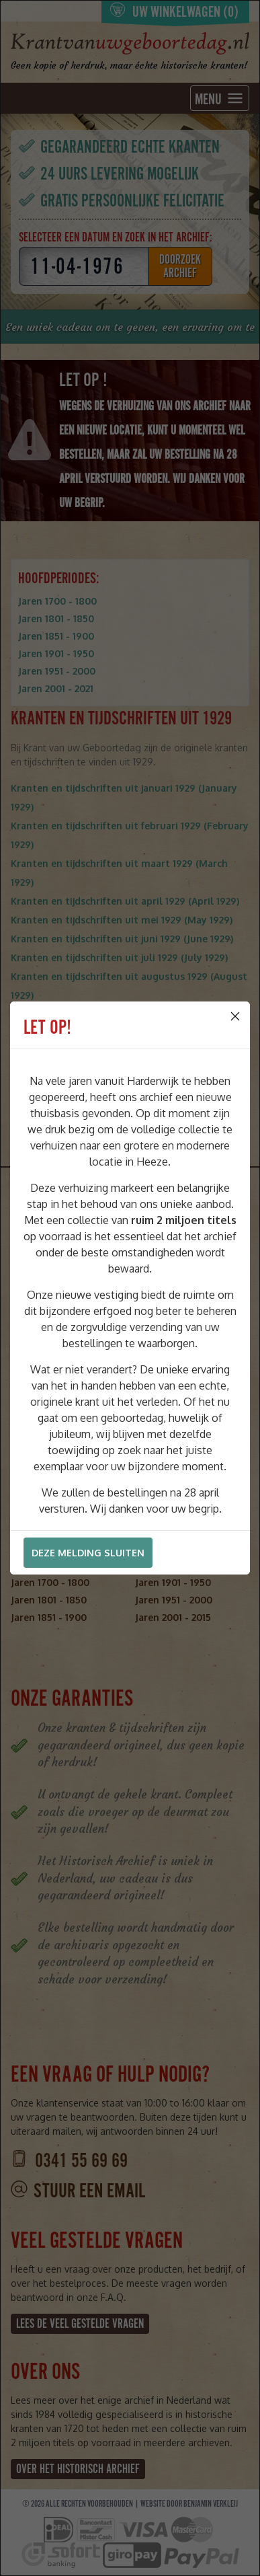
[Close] (235, 1016)
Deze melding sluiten (88, 1552)
